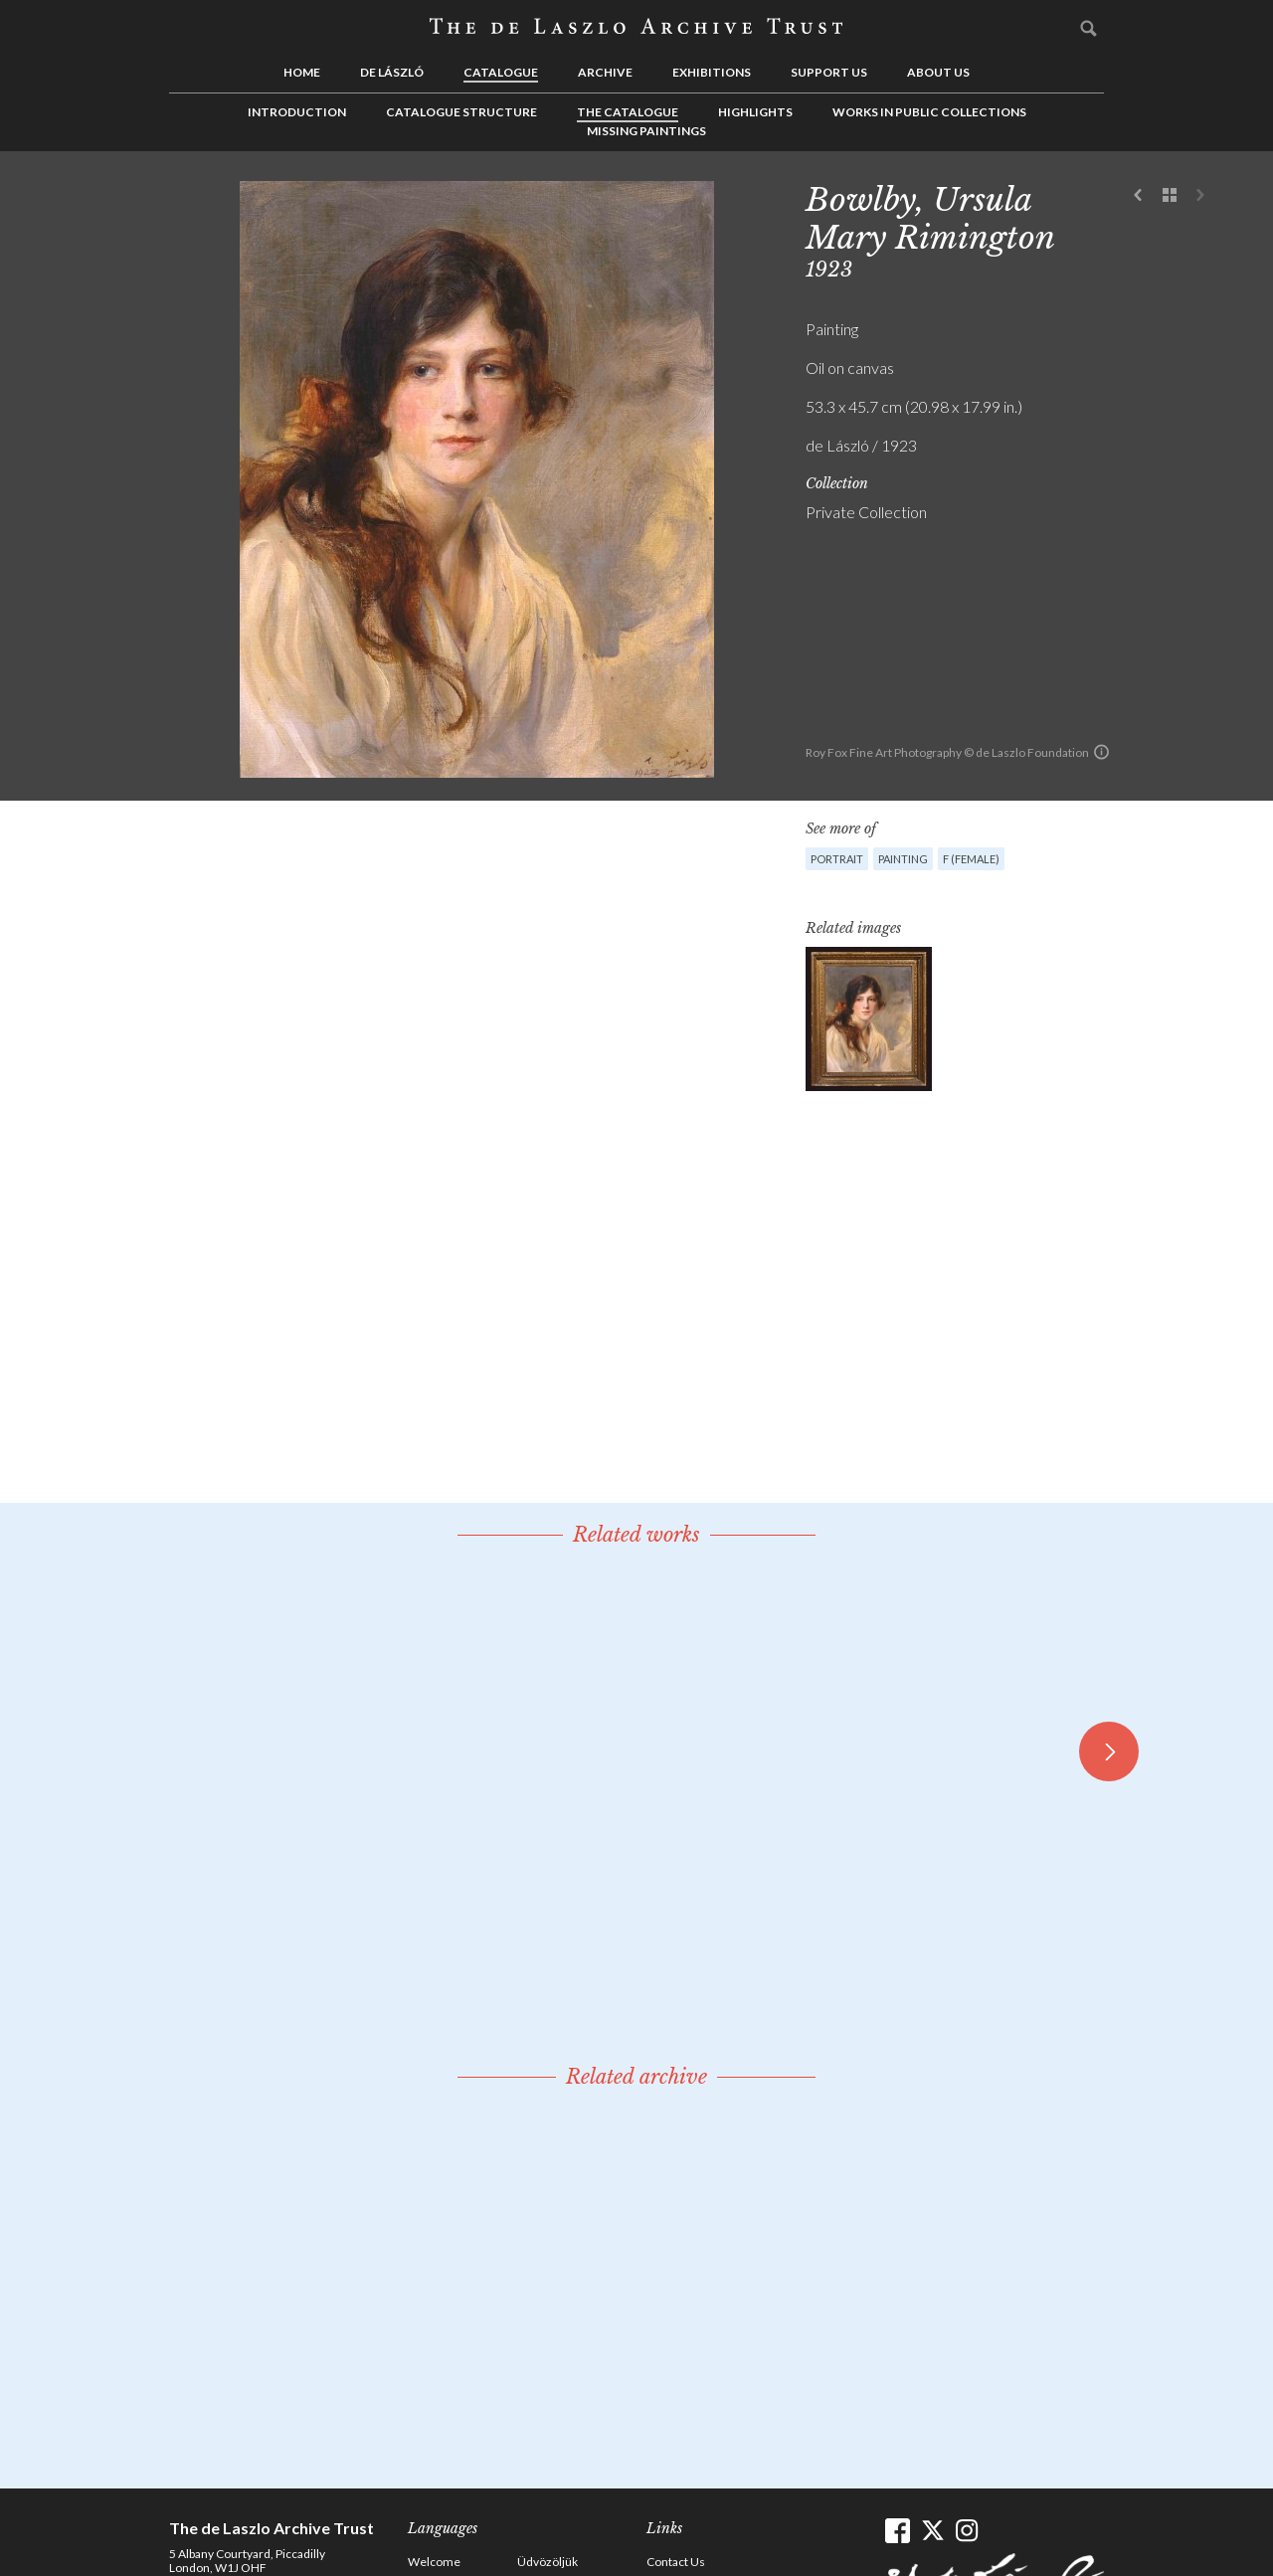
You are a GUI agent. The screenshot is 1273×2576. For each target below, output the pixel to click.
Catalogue (500, 72)
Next (1200, 196)
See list (1169, 196)
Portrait (837, 858)
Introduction (297, 111)
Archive (605, 72)
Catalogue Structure (461, 111)
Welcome (434, 2561)
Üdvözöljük (547, 2561)
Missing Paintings (646, 130)
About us (938, 72)
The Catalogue (627, 111)
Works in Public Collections (929, 111)
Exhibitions (711, 72)
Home (301, 72)
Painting (903, 858)
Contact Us (675, 2561)
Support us (829, 72)
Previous (1139, 196)
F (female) (971, 858)
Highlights (755, 111)
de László (392, 72)
